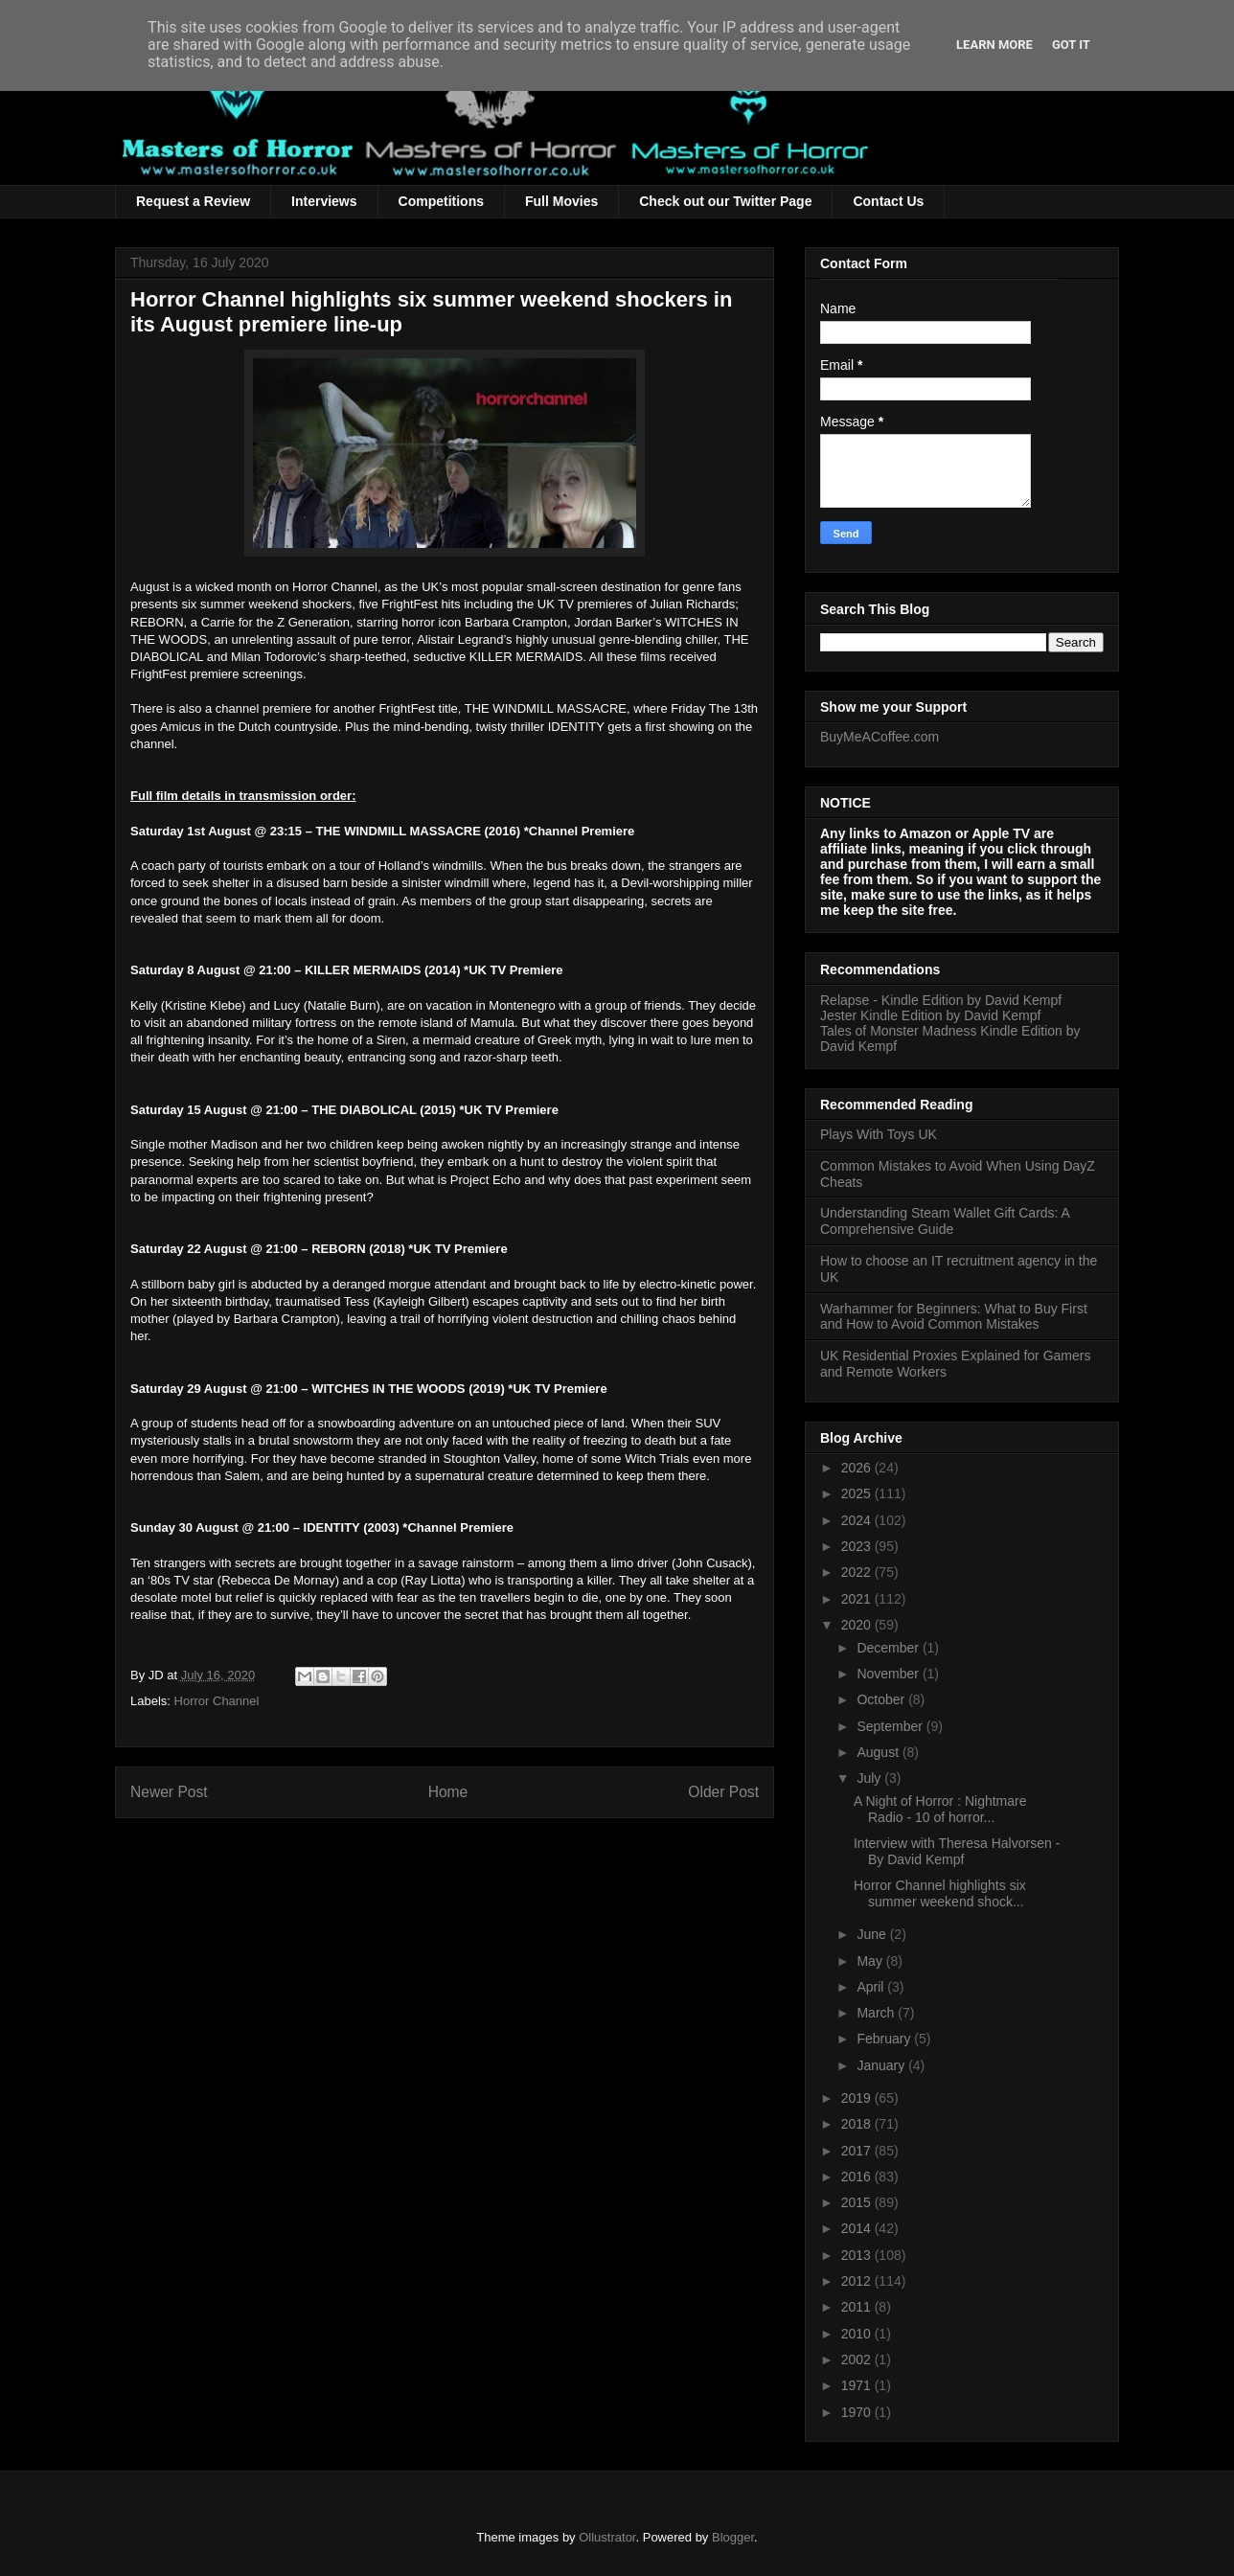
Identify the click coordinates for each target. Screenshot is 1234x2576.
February (885, 2038)
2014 (858, 2228)
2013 (858, 2255)
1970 (858, 2412)
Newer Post (169, 1792)
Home (448, 1792)
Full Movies (561, 201)
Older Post (723, 1792)
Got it (1071, 44)
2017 (858, 2150)
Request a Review (193, 201)
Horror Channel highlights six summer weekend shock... (940, 1893)
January (882, 2065)
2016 (858, 2176)
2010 (858, 2333)
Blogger (733, 2537)
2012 (858, 2281)
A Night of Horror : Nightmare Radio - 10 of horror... (940, 1809)
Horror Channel (217, 1701)
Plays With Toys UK (878, 1134)
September (891, 1726)
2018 (858, 2123)
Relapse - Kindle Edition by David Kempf (941, 1000)
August (879, 1752)
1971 (858, 2385)
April (872, 1987)
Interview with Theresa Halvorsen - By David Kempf (957, 1851)
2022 (858, 1572)
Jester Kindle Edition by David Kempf (930, 1015)
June (873, 1934)
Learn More (994, 44)
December (889, 1647)
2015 (858, 2202)
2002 (858, 2359)
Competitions (441, 201)
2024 (858, 1520)
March (877, 2012)
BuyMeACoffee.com (879, 736)
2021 (858, 1599)
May (871, 1961)
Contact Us (888, 201)
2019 (858, 2098)
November (889, 1673)
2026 (858, 1467)
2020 (858, 1624)
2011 (858, 2306)
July (870, 1778)
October (882, 1699)
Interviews (323, 201)
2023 (858, 1546)
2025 (858, 1493)
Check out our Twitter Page (725, 201)
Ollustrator (607, 2537)
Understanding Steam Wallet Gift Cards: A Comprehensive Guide (944, 1221)
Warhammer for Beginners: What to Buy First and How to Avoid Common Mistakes (953, 1317)
